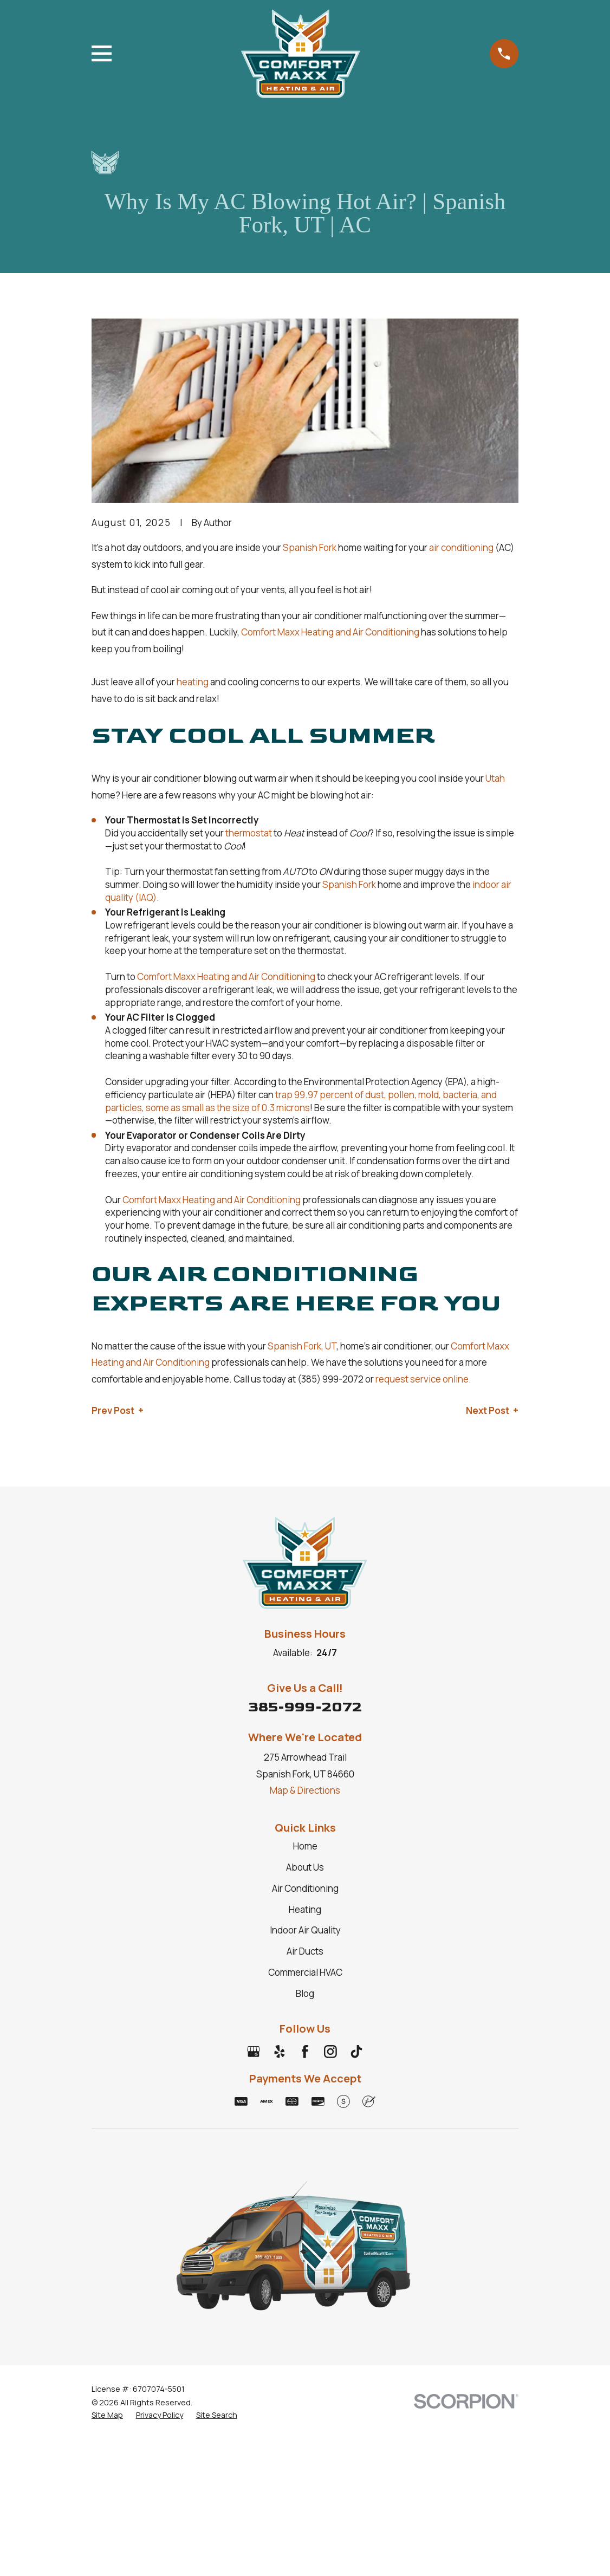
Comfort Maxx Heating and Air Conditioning (330, 632)
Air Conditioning (305, 1888)
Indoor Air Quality (305, 1930)
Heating (305, 1909)
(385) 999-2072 (330, 1379)
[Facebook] (305, 2051)
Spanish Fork (309, 547)
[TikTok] (356, 2051)
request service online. (423, 1379)
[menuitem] (107, 2415)
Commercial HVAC (305, 1972)
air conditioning (461, 547)
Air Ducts (305, 1951)
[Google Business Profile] (253, 2051)
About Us (305, 1867)
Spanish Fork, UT (302, 1346)
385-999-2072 (305, 1707)
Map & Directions (305, 1790)
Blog (305, 1993)
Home (305, 1846)
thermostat (248, 833)
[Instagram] (330, 2051)
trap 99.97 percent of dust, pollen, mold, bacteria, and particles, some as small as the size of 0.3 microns (301, 1101)
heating (193, 682)
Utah (495, 778)
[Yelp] (279, 2051)
